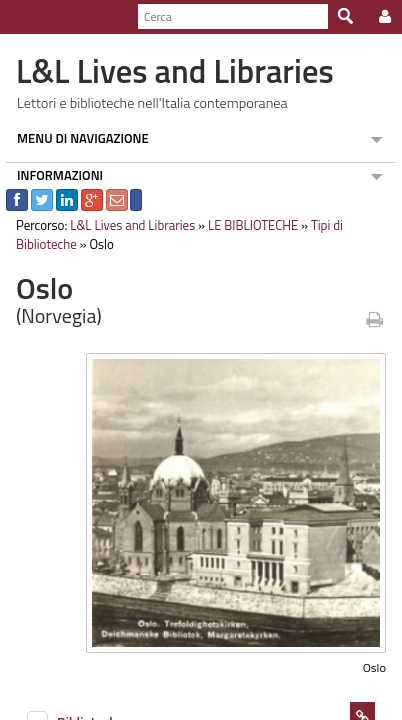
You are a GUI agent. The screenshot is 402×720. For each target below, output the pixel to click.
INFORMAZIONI (54, 175)
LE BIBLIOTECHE (247, 225)
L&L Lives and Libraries (126, 225)
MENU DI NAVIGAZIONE (77, 138)
